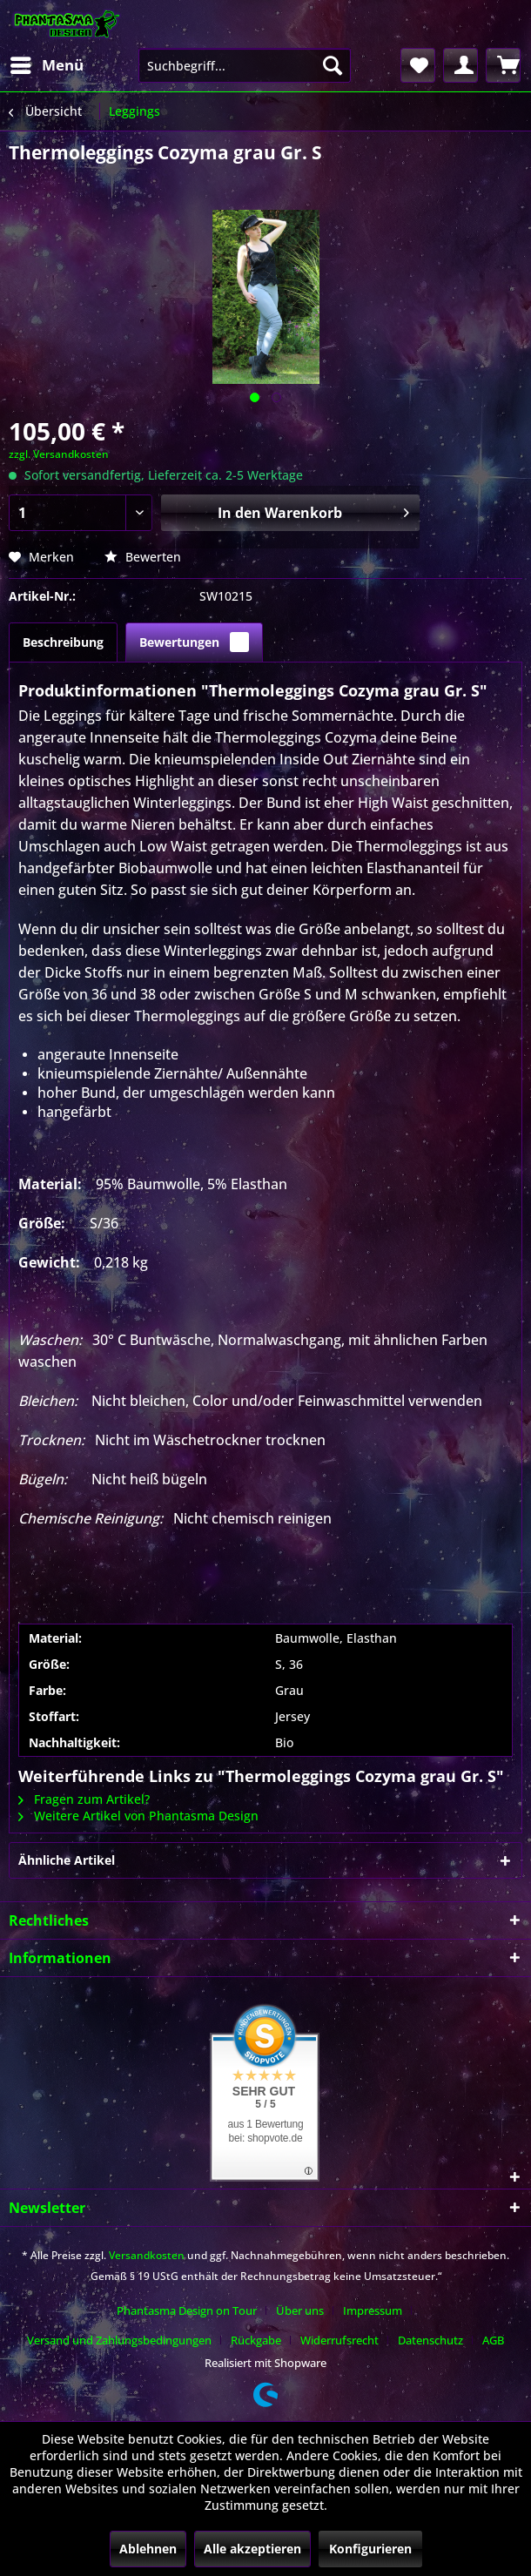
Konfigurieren (370, 2548)
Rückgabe (256, 2340)
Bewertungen (194, 642)
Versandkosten (147, 2255)
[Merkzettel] (417, 65)
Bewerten (142, 556)
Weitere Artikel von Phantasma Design (138, 1815)
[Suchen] (332, 65)
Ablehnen (148, 2548)
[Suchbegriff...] (244, 65)
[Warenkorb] (503, 65)
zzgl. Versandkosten (59, 454)
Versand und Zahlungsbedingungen (119, 2340)
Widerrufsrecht (339, 2340)
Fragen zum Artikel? (84, 1799)
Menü (47, 63)
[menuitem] (46, 65)
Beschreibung (63, 642)
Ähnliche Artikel (66, 1860)
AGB (493, 2340)
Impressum (372, 2310)
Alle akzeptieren (252, 2548)
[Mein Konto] (460, 65)
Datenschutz (430, 2340)
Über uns (300, 2310)
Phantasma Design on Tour (187, 2310)
